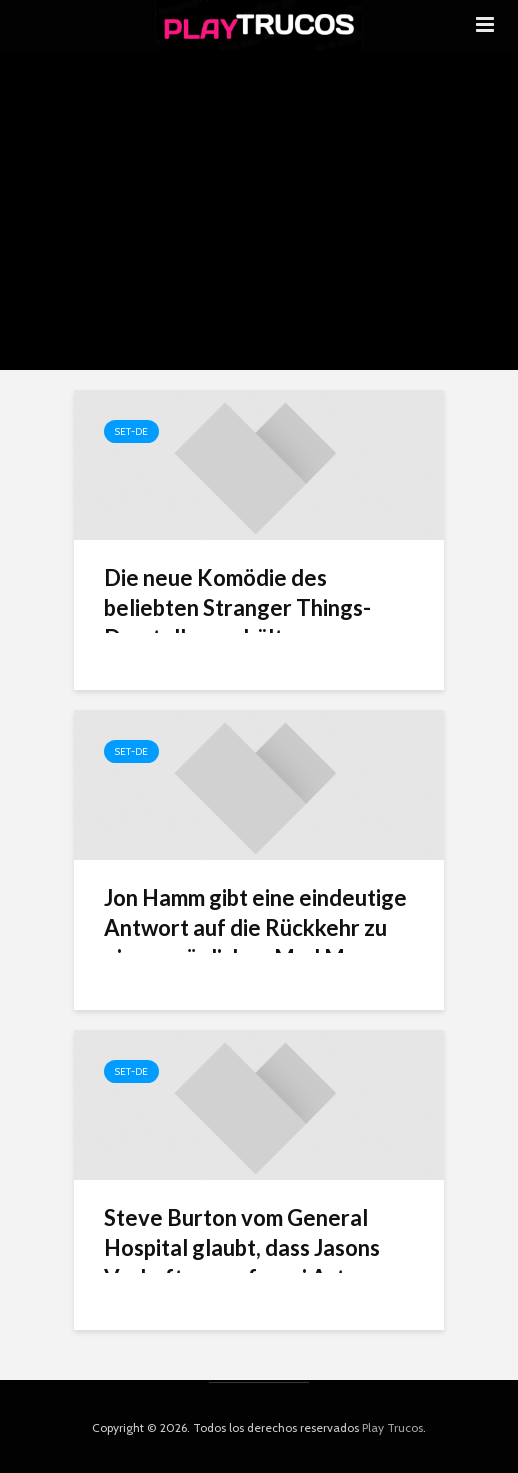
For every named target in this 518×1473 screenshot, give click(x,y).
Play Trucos (392, 1427)
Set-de (131, 431)
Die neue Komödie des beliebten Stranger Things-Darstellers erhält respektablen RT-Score (237, 622)
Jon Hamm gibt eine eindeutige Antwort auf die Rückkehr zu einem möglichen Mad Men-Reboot (255, 942)
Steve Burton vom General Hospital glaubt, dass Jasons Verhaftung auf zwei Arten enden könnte (242, 1262)
